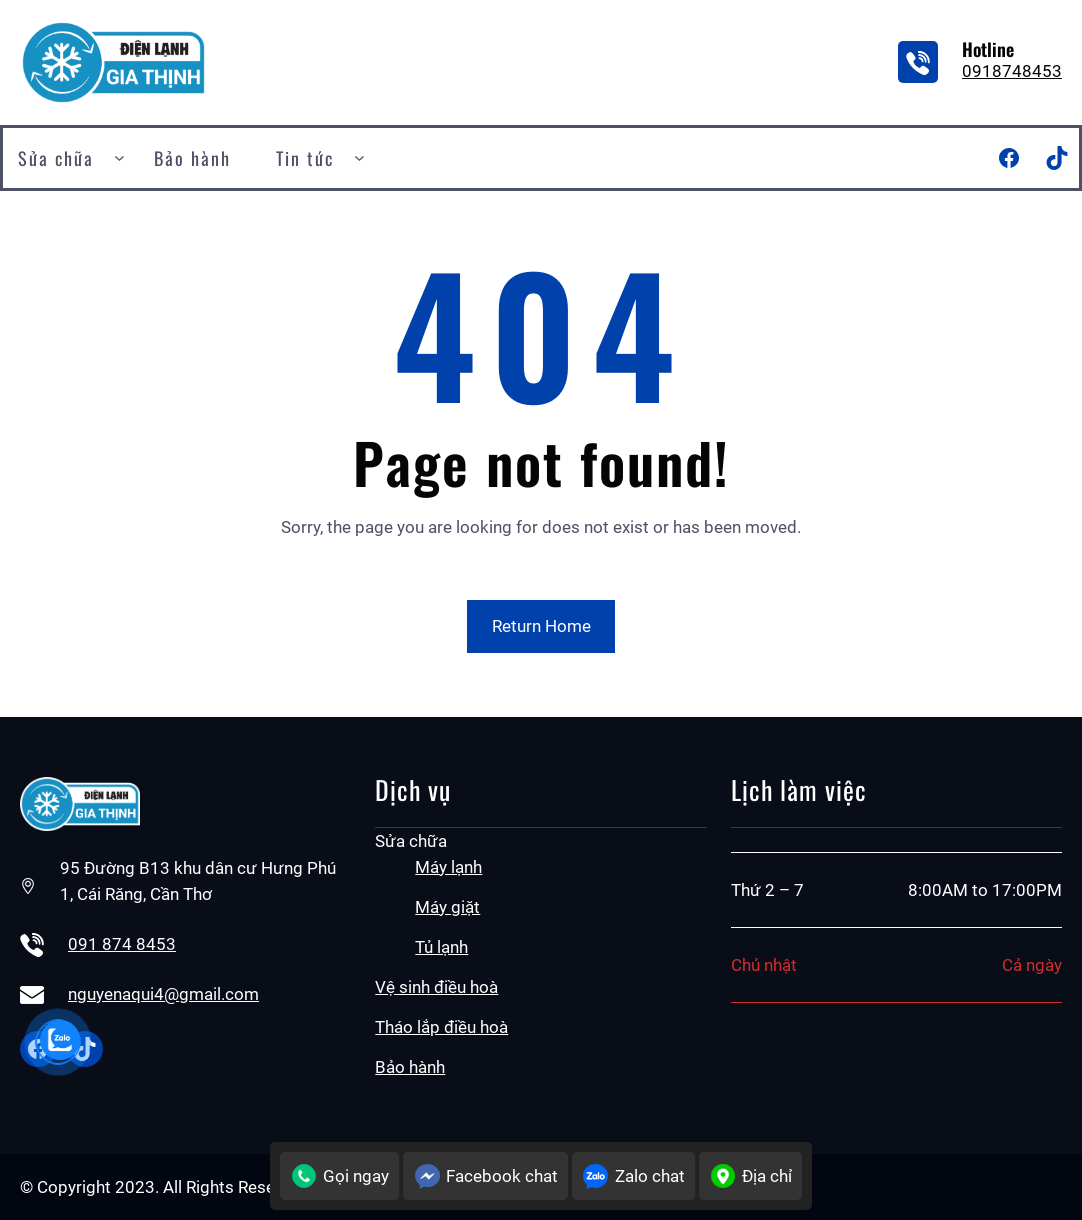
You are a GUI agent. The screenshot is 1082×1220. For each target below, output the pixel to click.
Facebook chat (485, 1176)
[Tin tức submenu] (359, 157)
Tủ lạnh (441, 947)
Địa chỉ (750, 1176)
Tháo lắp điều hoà (441, 1027)
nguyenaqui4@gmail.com (163, 994)
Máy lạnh (448, 867)
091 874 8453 (122, 944)
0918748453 (1012, 71)
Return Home (541, 626)
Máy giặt (447, 907)
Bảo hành (410, 1067)
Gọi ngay (339, 1176)
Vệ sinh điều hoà (436, 987)
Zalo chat (633, 1176)
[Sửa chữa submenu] (119, 157)
